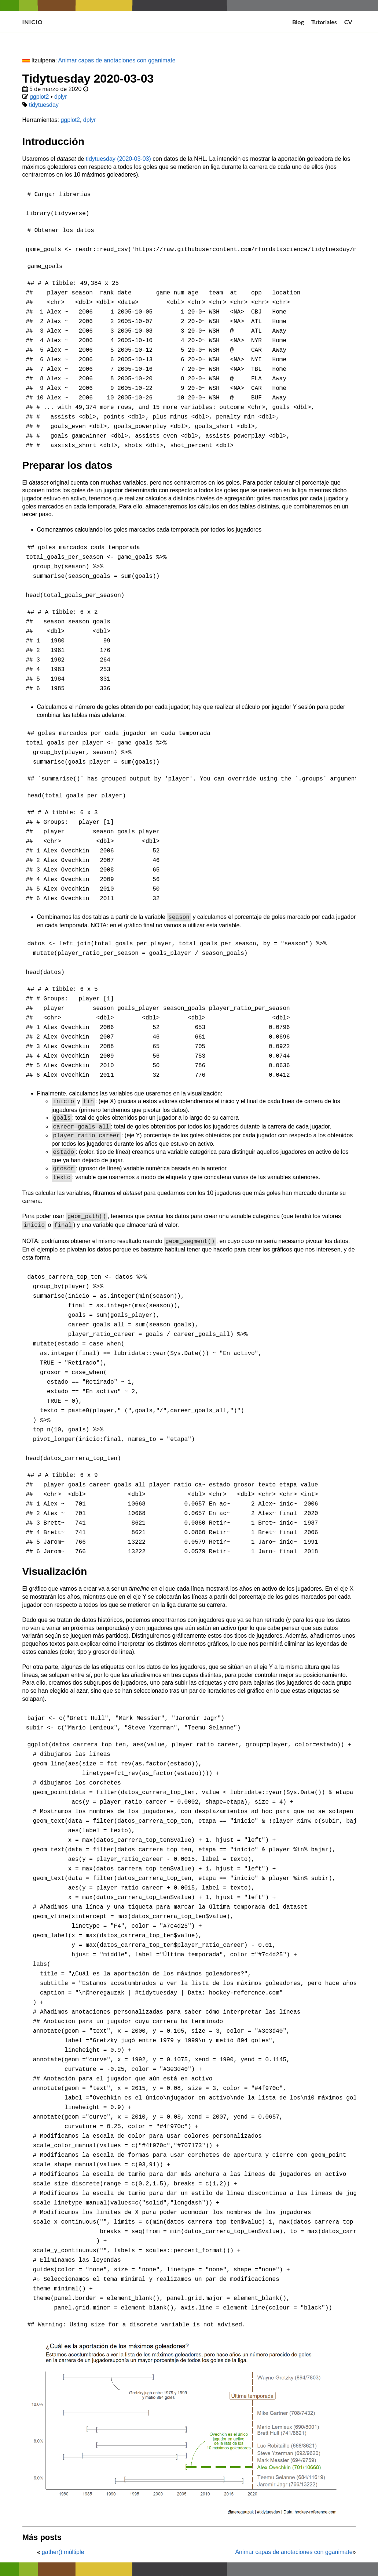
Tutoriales (324, 21)
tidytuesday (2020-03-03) (118, 159)
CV (348, 21)
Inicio (32, 21)
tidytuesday (44, 105)
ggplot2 (39, 97)
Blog (298, 21)
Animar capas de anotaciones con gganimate (116, 60)
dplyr (60, 97)
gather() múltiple (62, 2544)
